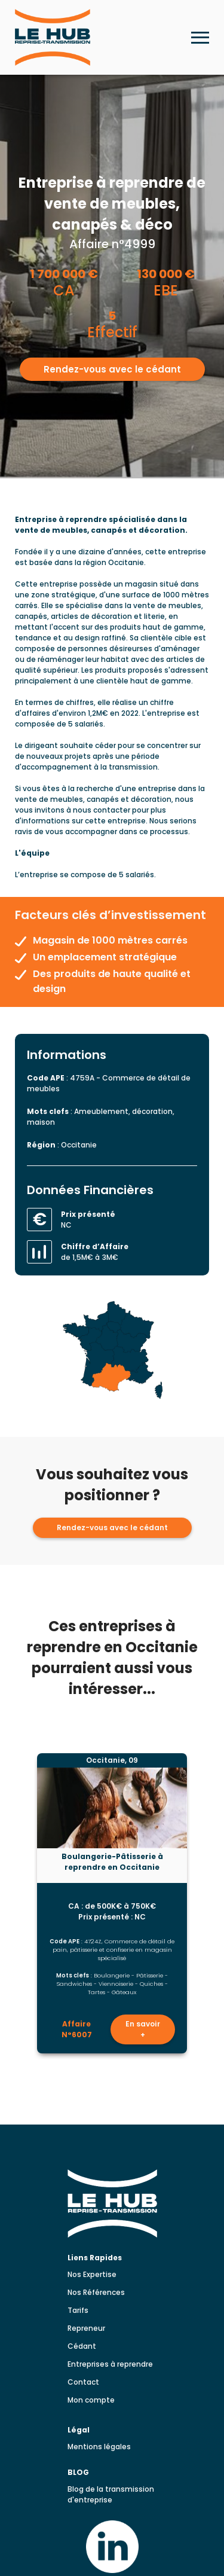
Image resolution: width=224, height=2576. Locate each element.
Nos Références (96, 2292)
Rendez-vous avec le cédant (112, 369)
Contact (83, 2382)
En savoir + (142, 2029)
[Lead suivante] (201, 1903)
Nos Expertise (91, 2274)
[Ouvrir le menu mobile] (200, 38)
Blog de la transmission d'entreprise (110, 2494)
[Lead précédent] (23, 1903)
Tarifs (77, 2310)
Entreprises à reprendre (110, 2364)
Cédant (81, 2346)
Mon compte (91, 2400)
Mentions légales (99, 2446)
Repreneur (86, 2328)
